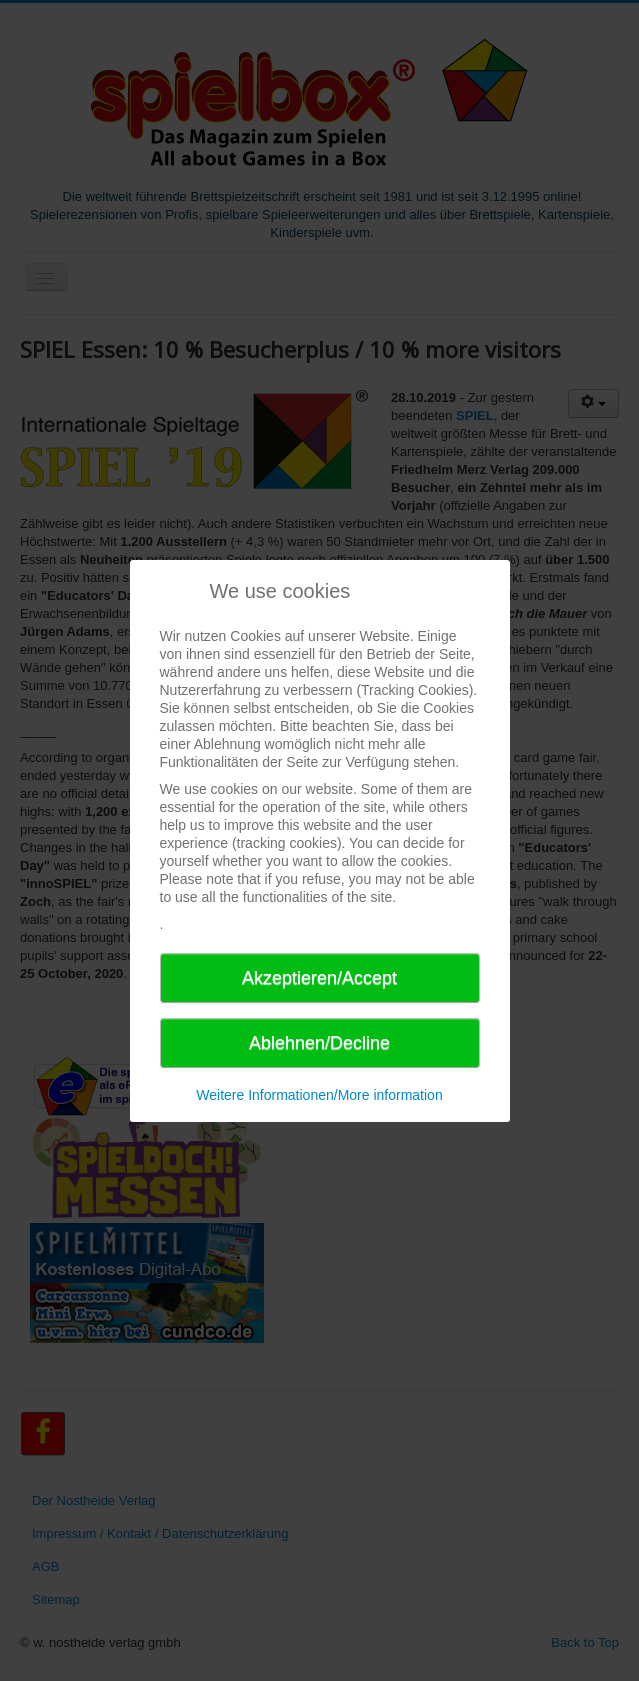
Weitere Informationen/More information (319, 1095)
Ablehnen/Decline (319, 1043)
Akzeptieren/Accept (319, 978)
